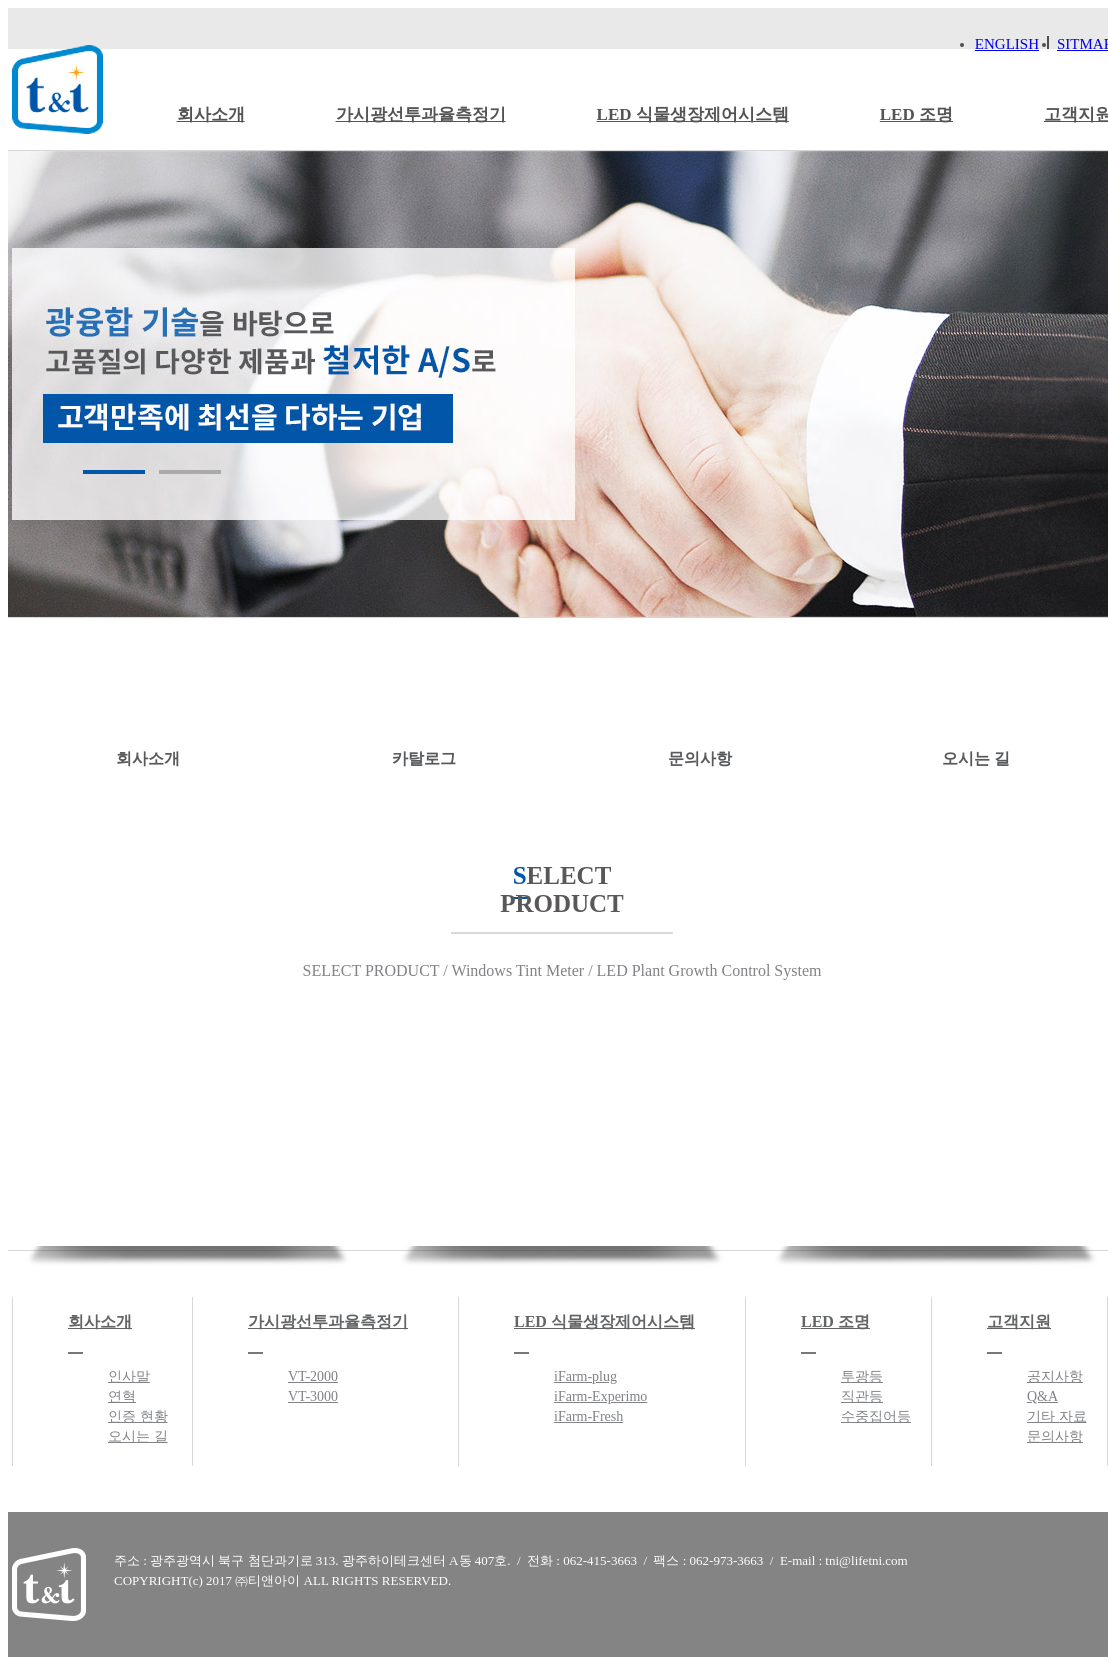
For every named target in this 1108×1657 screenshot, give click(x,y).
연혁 (122, 1396)
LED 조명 (916, 114)
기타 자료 (1057, 1416)
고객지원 (1019, 1321)
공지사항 (1055, 1376)
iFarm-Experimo (600, 1396)
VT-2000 (313, 1376)
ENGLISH (1007, 44)
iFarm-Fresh (588, 1416)
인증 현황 (138, 1416)
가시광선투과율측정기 (421, 114)
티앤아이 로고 (57, 89)
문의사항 (699, 703)
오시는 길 (975, 703)
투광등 (862, 1376)
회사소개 (211, 114)
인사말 (129, 1376)
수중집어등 (876, 1416)
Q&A (1042, 1396)
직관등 (862, 1396)
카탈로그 (423, 703)
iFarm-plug (585, 1376)
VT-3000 (313, 1396)
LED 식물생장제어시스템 (693, 114)
